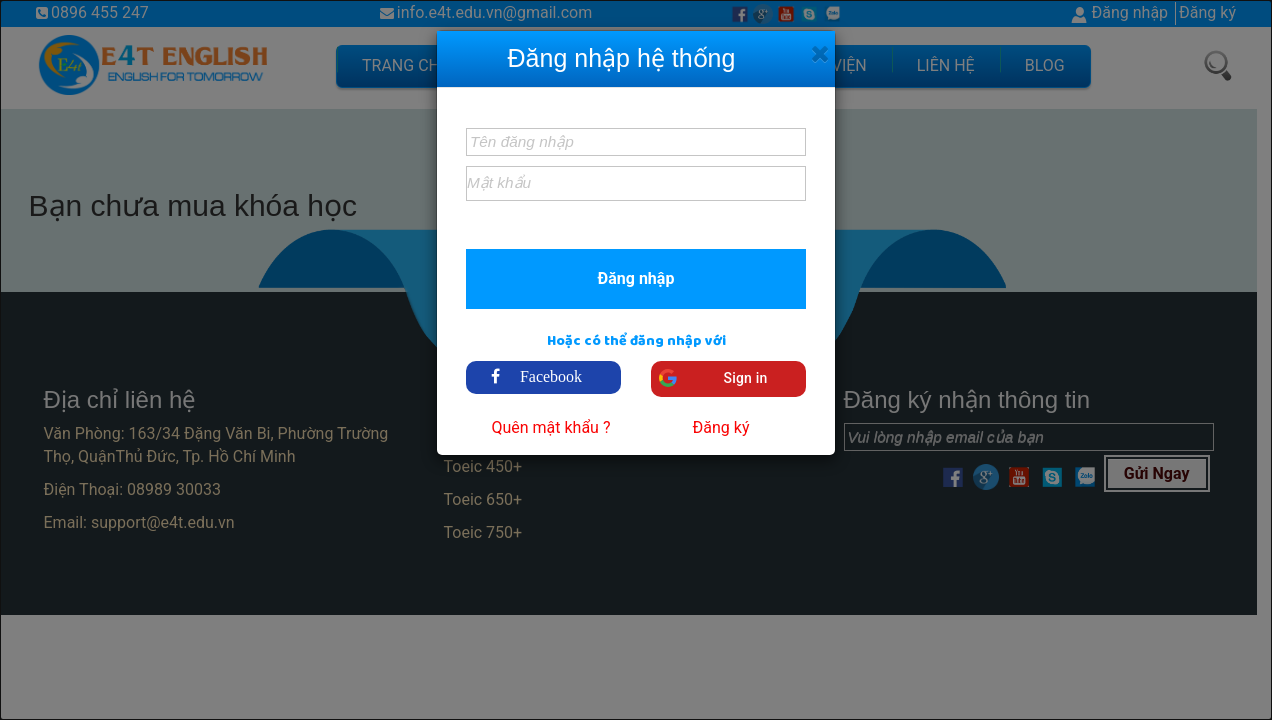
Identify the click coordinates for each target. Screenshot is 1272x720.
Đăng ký (721, 427)
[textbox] (636, 142)
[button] (636, 278)
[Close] (820, 54)
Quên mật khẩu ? (550, 427)
